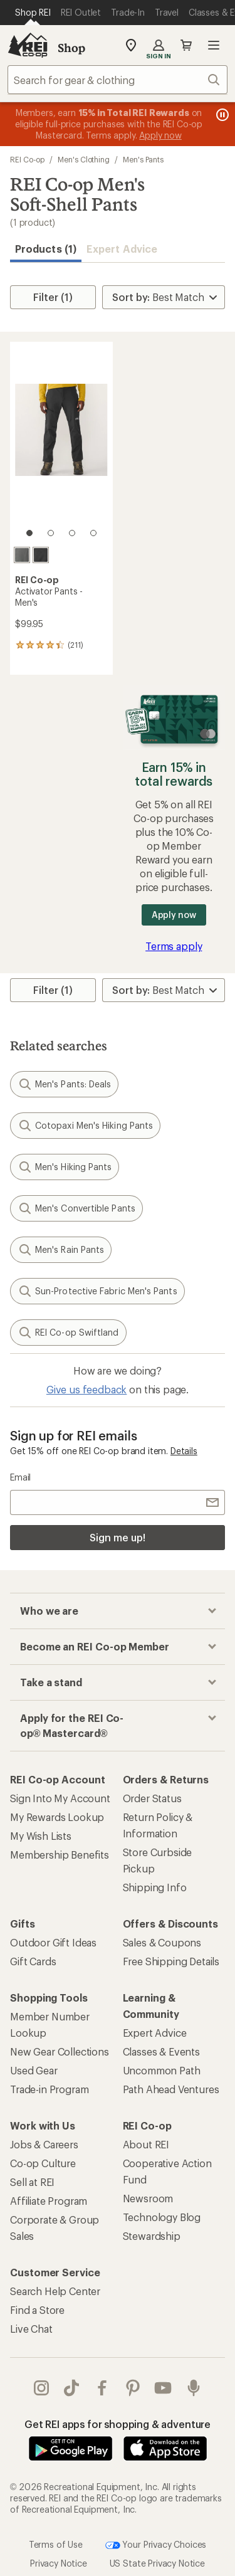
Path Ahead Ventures (171, 2089)
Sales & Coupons (162, 1942)
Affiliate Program (48, 2201)
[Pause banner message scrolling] (221, 114)
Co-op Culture (43, 2163)
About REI (146, 2144)
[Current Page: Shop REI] (33, 12)
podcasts (194, 2388)
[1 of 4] (29, 533)
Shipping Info (155, 1887)
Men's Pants (143, 159)
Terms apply (173, 946)
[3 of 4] (72, 533)
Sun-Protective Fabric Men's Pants (97, 1291)
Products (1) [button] (45, 249)
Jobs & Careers (44, 2144)
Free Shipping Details (171, 1961)
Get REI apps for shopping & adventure (117, 2424)
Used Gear (34, 2070)
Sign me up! (117, 1537)
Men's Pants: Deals (64, 1084)
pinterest (133, 2388)
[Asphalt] (22, 555)
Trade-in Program (49, 2089)
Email (20, 1477)
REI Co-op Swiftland (68, 1332)
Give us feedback (86, 1389)
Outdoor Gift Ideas (53, 1942)
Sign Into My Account (60, 1798)
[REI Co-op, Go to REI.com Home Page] (28, 45)
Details (183, 1450)
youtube (163, 2388)
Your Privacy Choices (156, 2545)
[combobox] (117, 79)
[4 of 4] (93, 533)
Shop (71, 48)
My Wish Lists (40, 1836)
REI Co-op (27, 159)
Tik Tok (71, 2388)
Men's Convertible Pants (76, 1208)
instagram (41, 2388)
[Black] (41, 555)
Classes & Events (161, 2051)
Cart (186, 45)
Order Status (152, 1798)
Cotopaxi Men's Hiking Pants (85, 1125)
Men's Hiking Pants (65, 1167)
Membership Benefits (59, 1855)
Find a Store (37, 2310)
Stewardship (151, 2236)
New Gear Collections (59, 2051)
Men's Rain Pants (61, 1249)
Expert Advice (121, 249)
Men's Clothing (84, 159)
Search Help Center (55, 2291)
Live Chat (31, 2329)
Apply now (174, 914)
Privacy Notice (58, 2563)
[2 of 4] (50, 533)
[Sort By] (163, 297)
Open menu (213, 45)
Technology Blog (162, 2217)
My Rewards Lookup (57, 1817)
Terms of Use (56, 2543)
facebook (102, 2388)
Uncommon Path (162, 2070)
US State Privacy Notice (157, 2563)
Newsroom (148, 2198)
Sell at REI (32, 2182)
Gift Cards (33, 1961)
